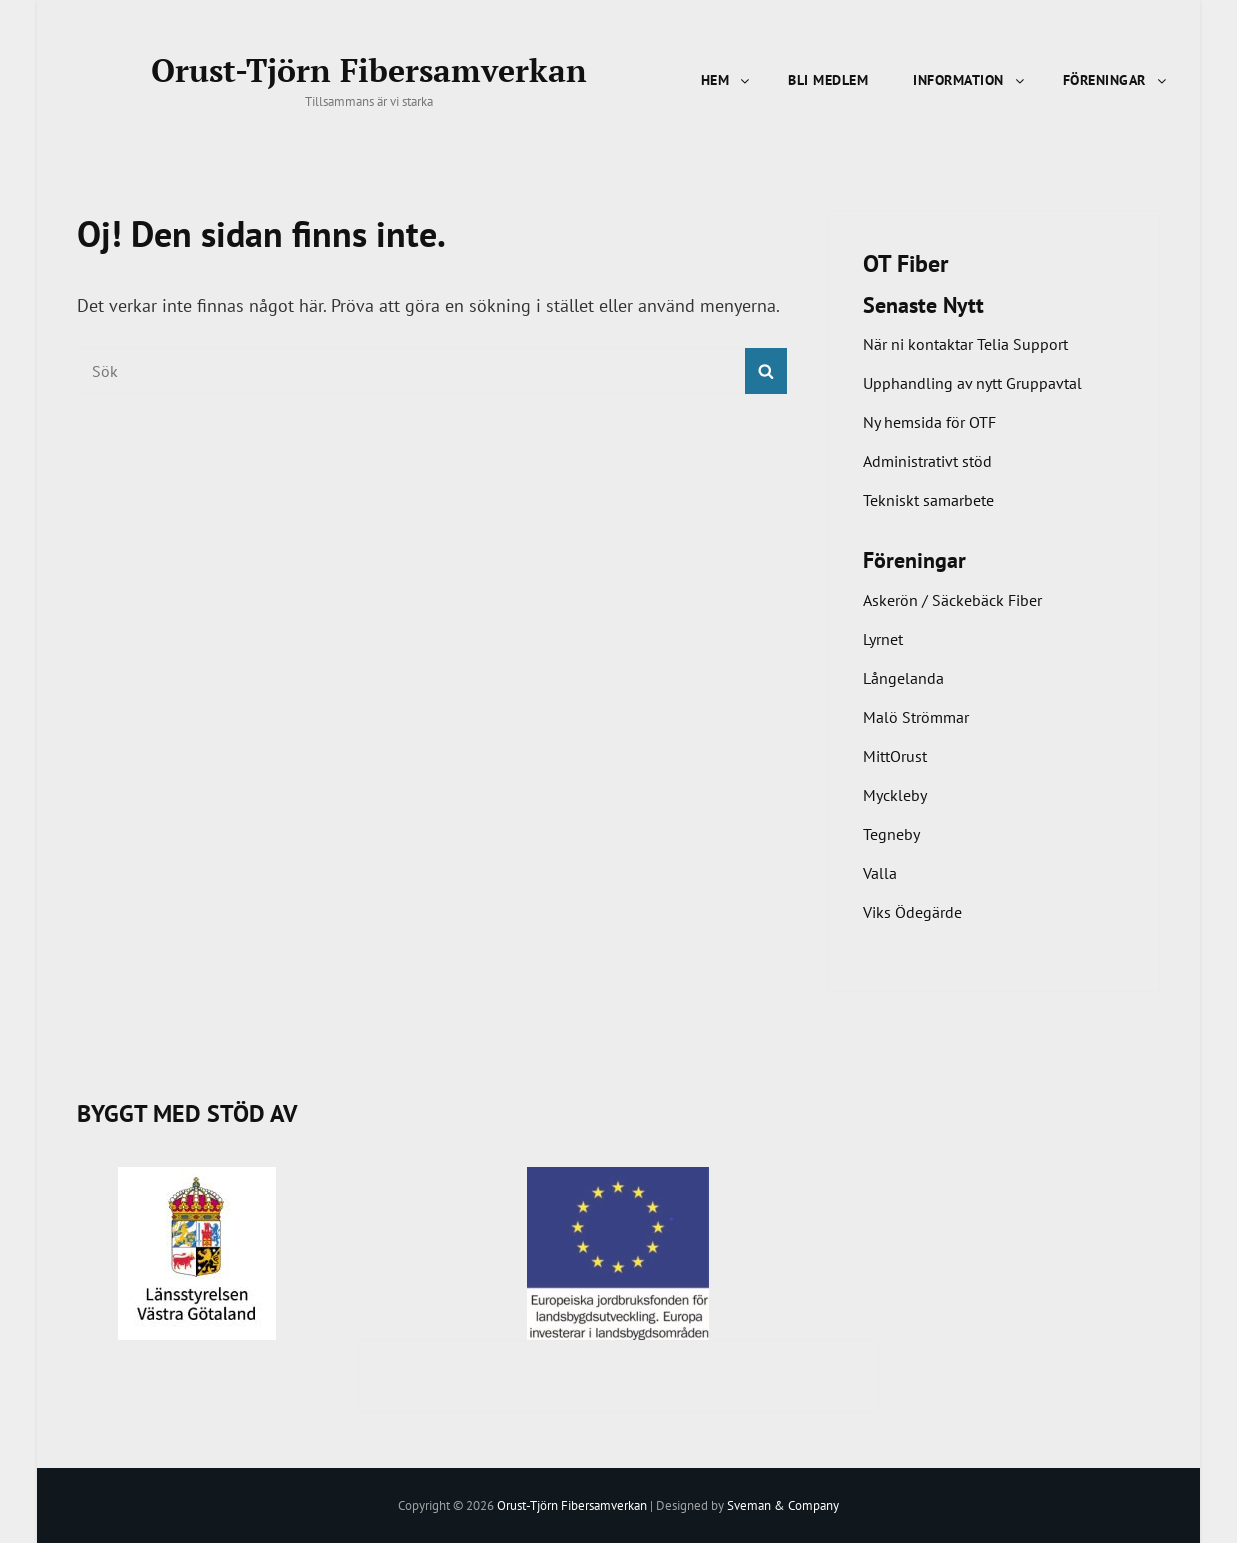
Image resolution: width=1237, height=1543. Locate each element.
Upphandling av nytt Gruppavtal (972, 383)
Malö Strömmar (916, 717)
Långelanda (903, 678)
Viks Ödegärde (912, 912)
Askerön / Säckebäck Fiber (952, 600)
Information (970, 80)
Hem (727, 80)
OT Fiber (905, 263)
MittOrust (895, 756)
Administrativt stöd (927, 461)
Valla (880, 873)
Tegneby (891, 834)
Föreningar (1116, 80)
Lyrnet (883, 639)
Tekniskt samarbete (928, 500)
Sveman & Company (783, 1504)
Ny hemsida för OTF (929, 422)
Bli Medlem (828, 80)
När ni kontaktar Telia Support (965, 344)
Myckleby (895, 795)
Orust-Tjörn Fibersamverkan (369, 70)
